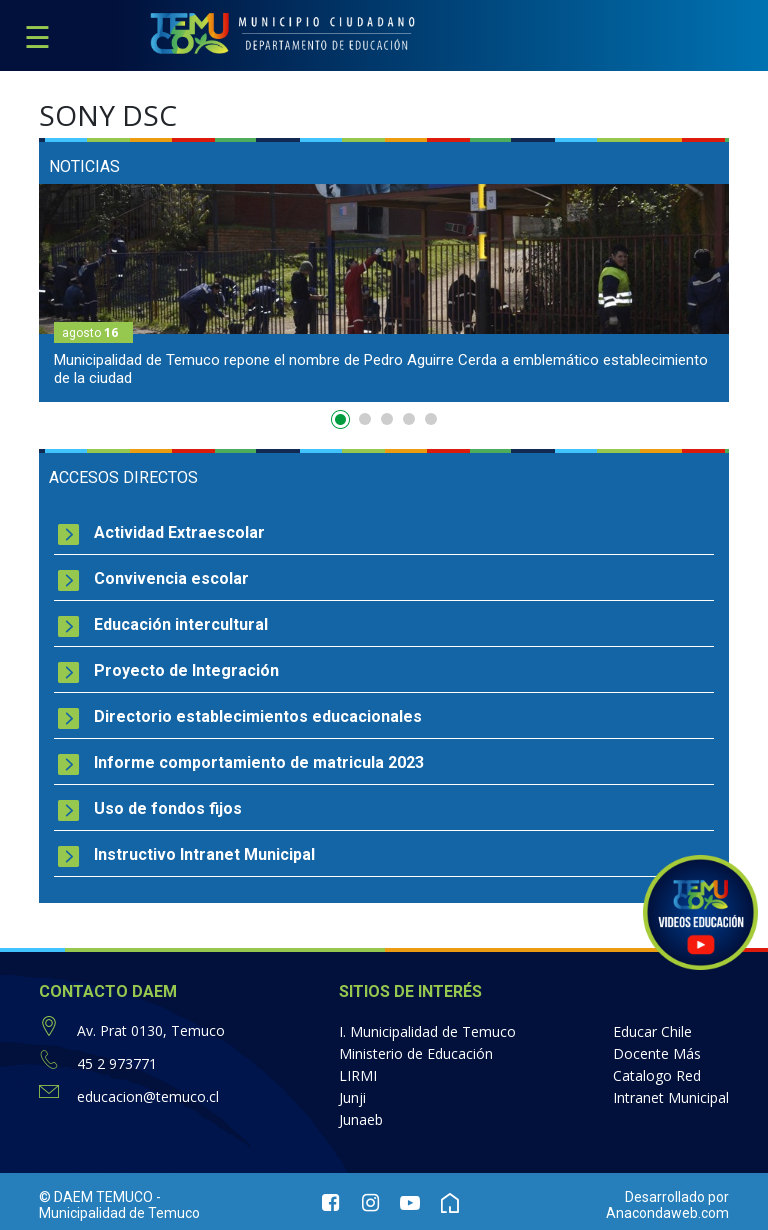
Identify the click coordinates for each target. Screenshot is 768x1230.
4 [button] (409, 419)
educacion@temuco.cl (148, 1096)
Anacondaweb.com (667, 1213)
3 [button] (387, 419)
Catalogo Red (657, 1075)
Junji (352, 1097)
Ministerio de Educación (416, 1053)
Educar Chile (652, 1031)
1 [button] (343, 423)
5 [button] (431, 419)
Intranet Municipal (671, 1097)
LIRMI (358, 1075)
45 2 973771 (117, 1063)
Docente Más (657, 1053)
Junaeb (361, 1119)
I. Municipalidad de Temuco (427, 1031)
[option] (384, 293)
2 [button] (365, 419)
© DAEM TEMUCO (96, 1197)
